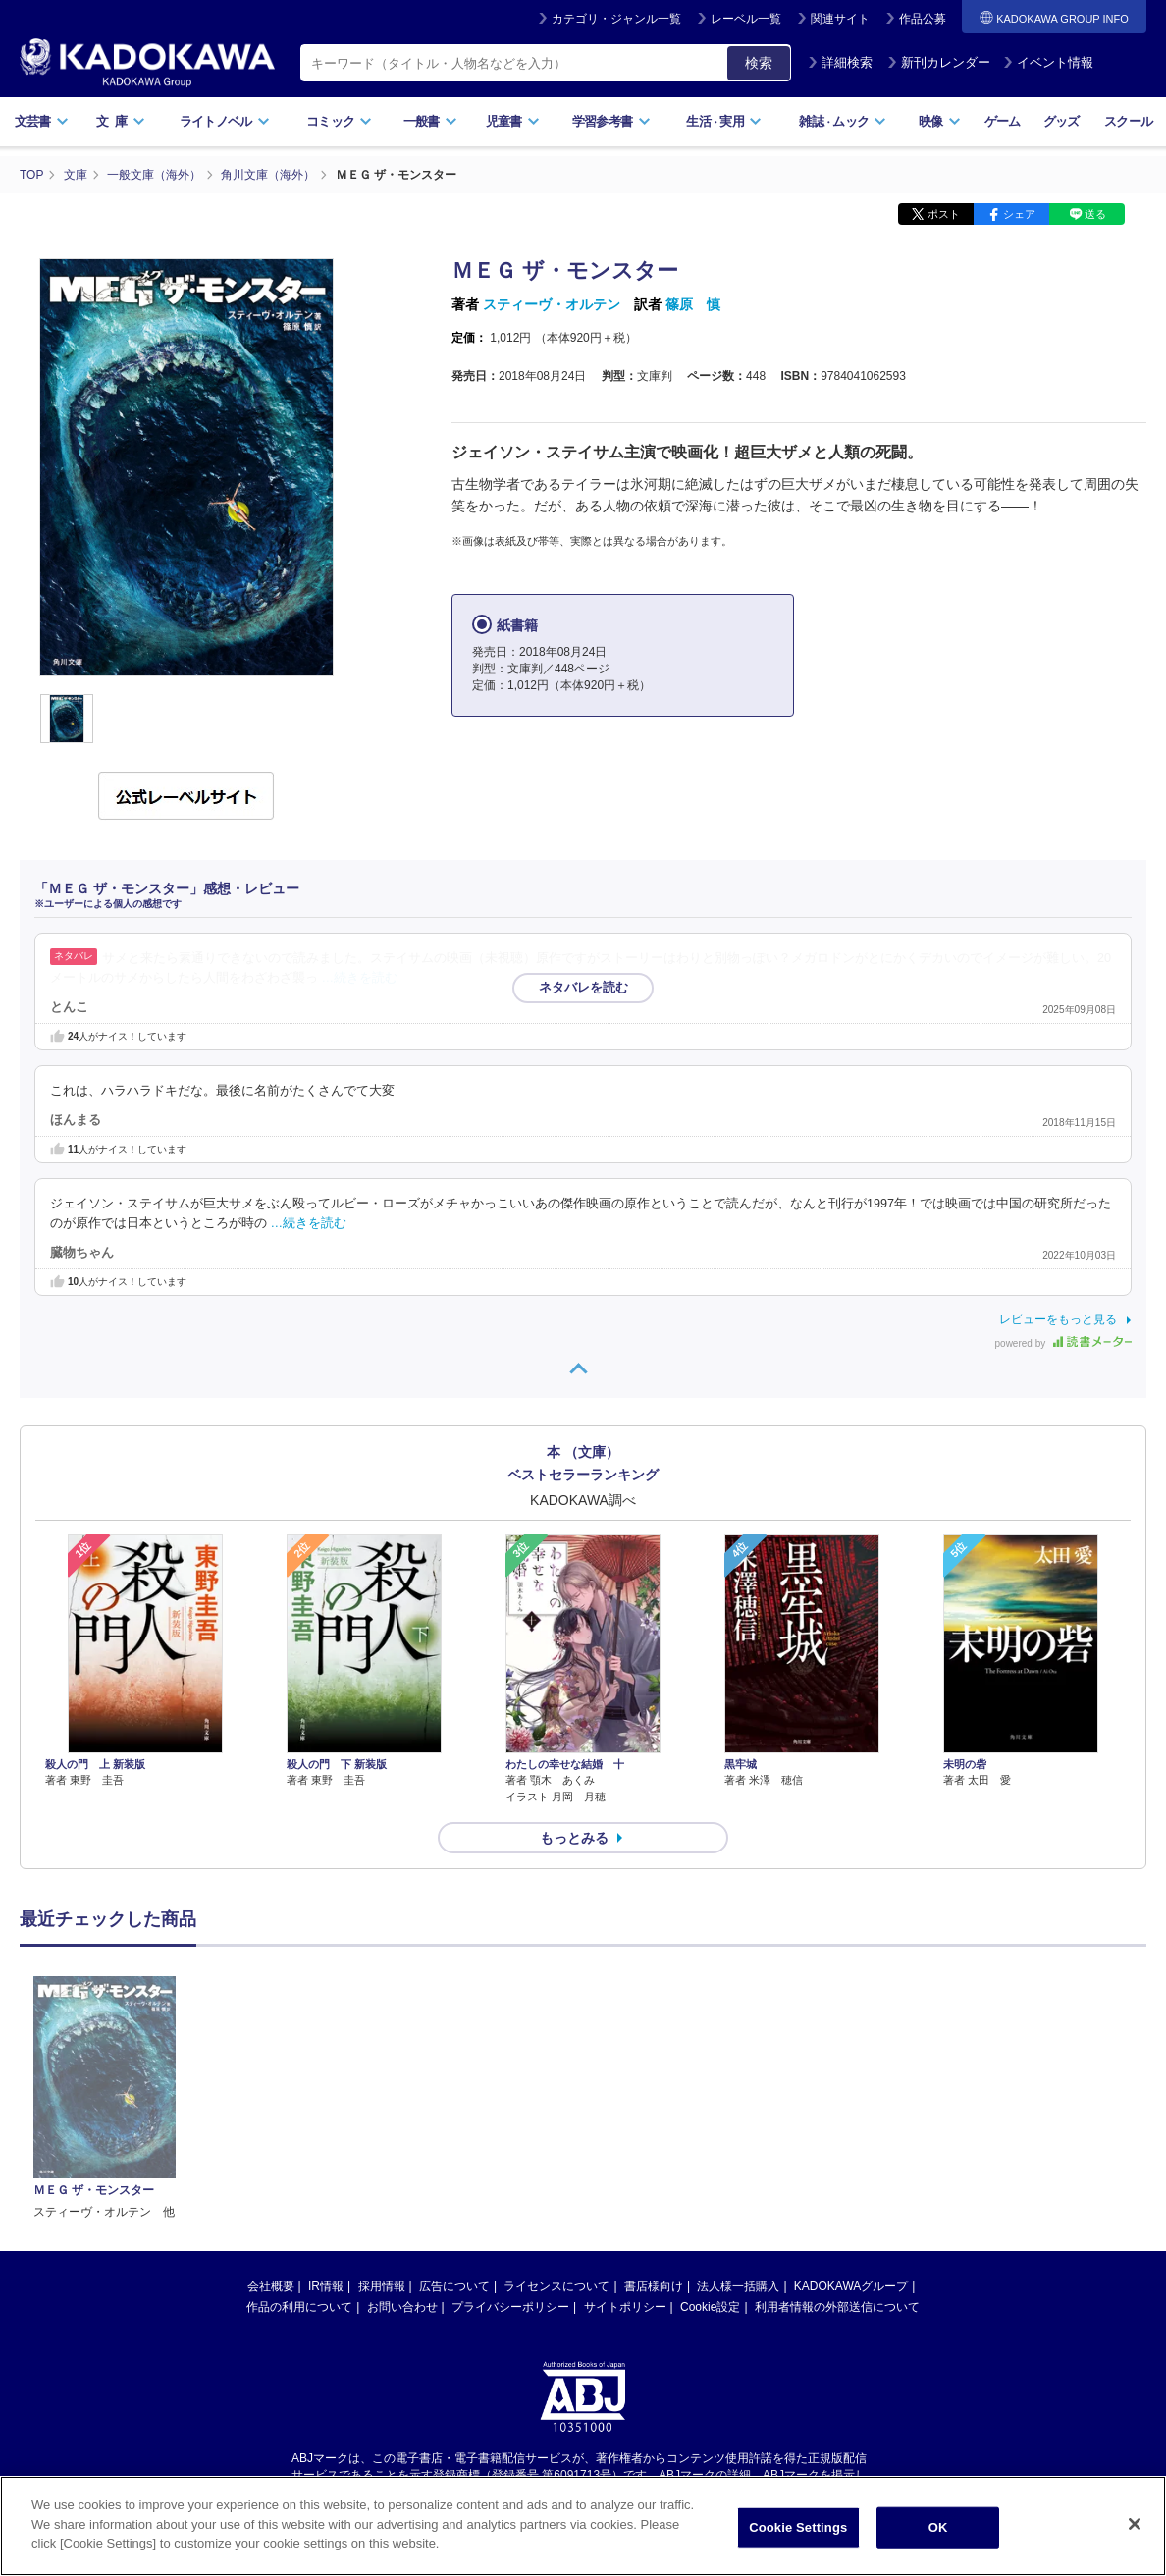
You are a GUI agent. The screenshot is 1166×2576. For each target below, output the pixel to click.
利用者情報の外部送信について (837, 2105)
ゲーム (1002, 121)
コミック (339, 121)
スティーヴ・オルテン (551, 304)
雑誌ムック (842, 121)
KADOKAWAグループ (851, 2084)
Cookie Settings (798, 2527)
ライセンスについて (557, 2084)
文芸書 (42, 121)
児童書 (513, 121)
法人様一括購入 (738, 2084)
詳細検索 (840, 62)
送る (1095, 214)
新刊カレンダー (938, 62)
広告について (454, 2084)
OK (938, 2527)
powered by (1063, 1343)
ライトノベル (225, 121)
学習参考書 (611, 121)
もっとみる (574, 1838)
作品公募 (922, 19)
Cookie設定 (710, 2105)
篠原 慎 (692, 304)
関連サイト (840, 19)
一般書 (430, 121)
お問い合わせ (402, 2105)
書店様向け (653, 2084)
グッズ (1061, 121)
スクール (1128, 121)
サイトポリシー (625, 2105)
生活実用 (724, 121)
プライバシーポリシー (510, 2105)
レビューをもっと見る (1058, 1319)
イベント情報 (1048, 62)
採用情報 (381, 2084)
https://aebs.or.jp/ (512, 2288)
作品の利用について (299, 2105)
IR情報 (326, 2084)
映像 (940, 121)
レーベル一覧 (746, 19)
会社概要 (270, 2084)
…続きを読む (360, 978)
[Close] (1134, 2524)
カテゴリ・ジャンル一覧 (616, 19)
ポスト (944, 214)
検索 (758, 63)
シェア (1019, 214)
